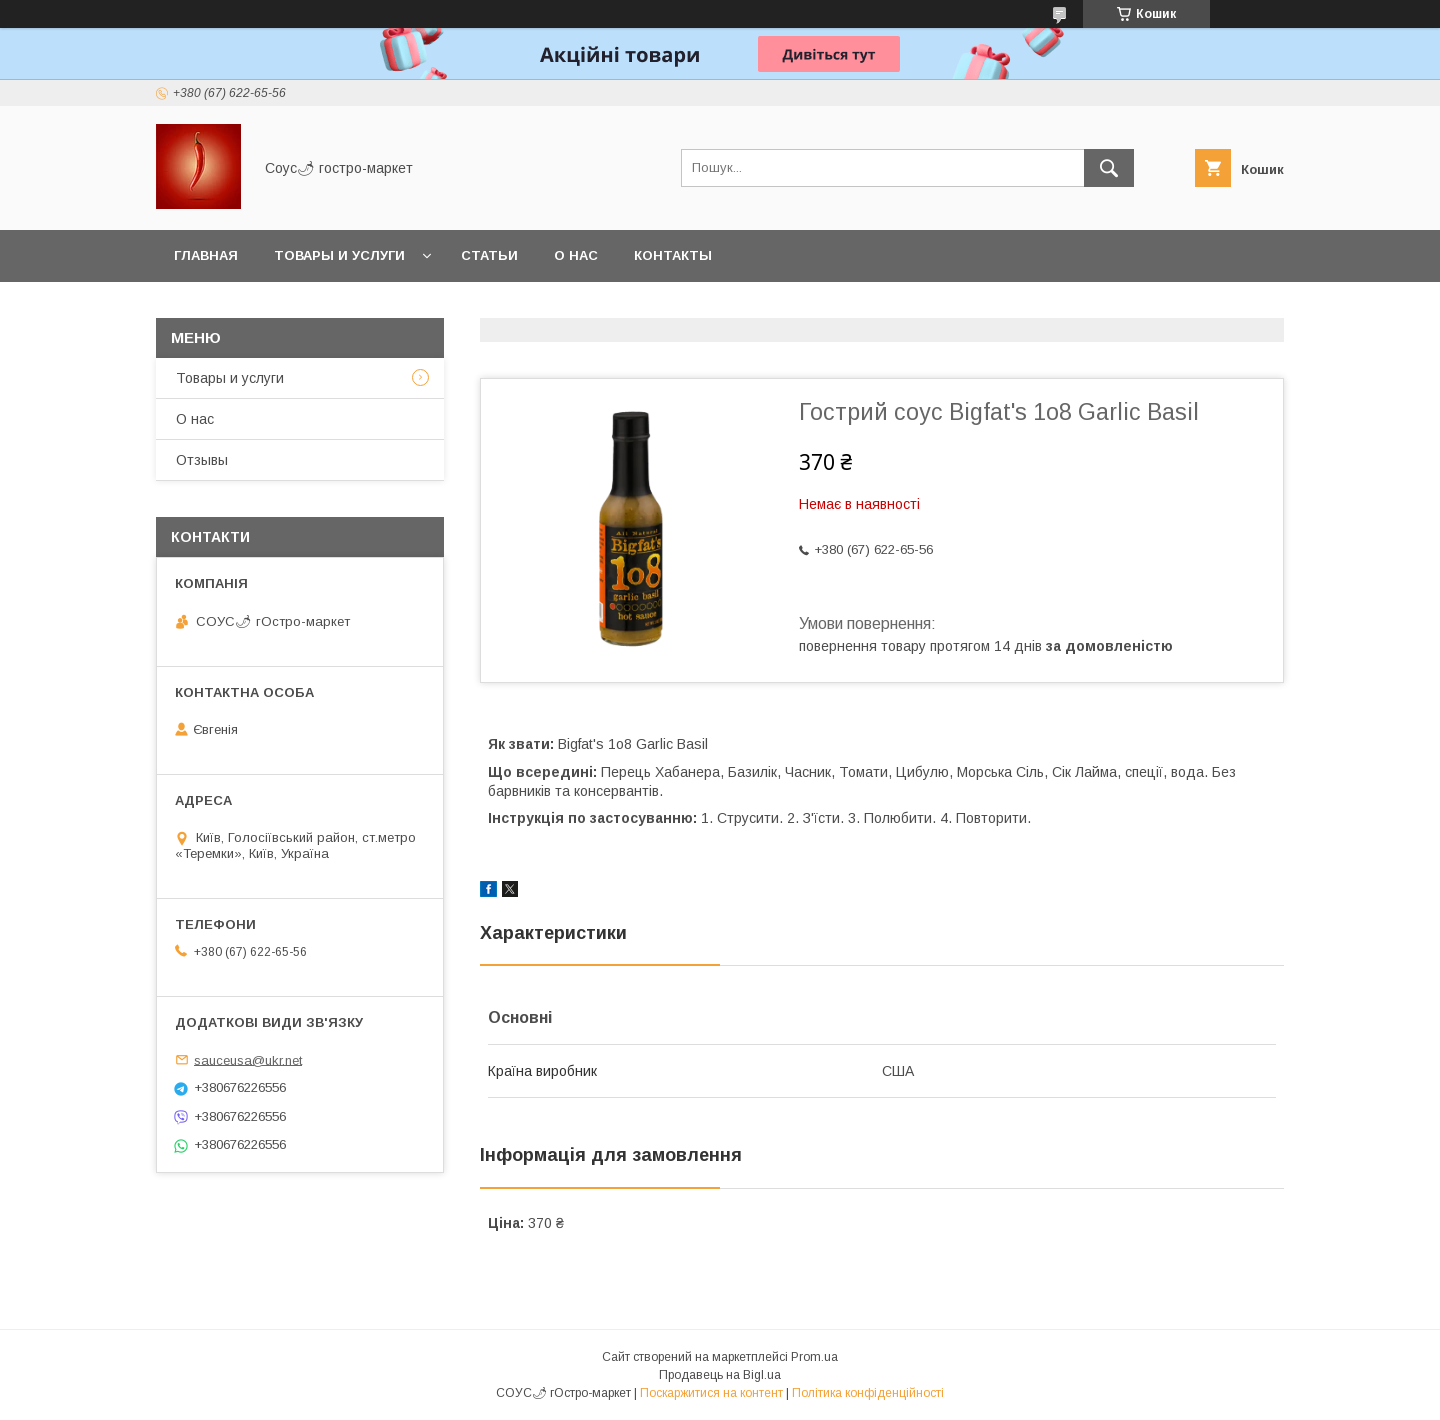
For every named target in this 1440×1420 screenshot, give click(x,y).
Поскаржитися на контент (711, 1393)
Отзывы (202, 460)
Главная (206, 255)
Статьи (489, 255)
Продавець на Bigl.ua (720, 1375)
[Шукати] (1109, 168)
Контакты (673, 255)
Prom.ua (814, 1357)
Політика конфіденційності (868, 1393)
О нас (576, 255)
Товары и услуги (339, 255)
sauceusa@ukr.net (248, 1059)
